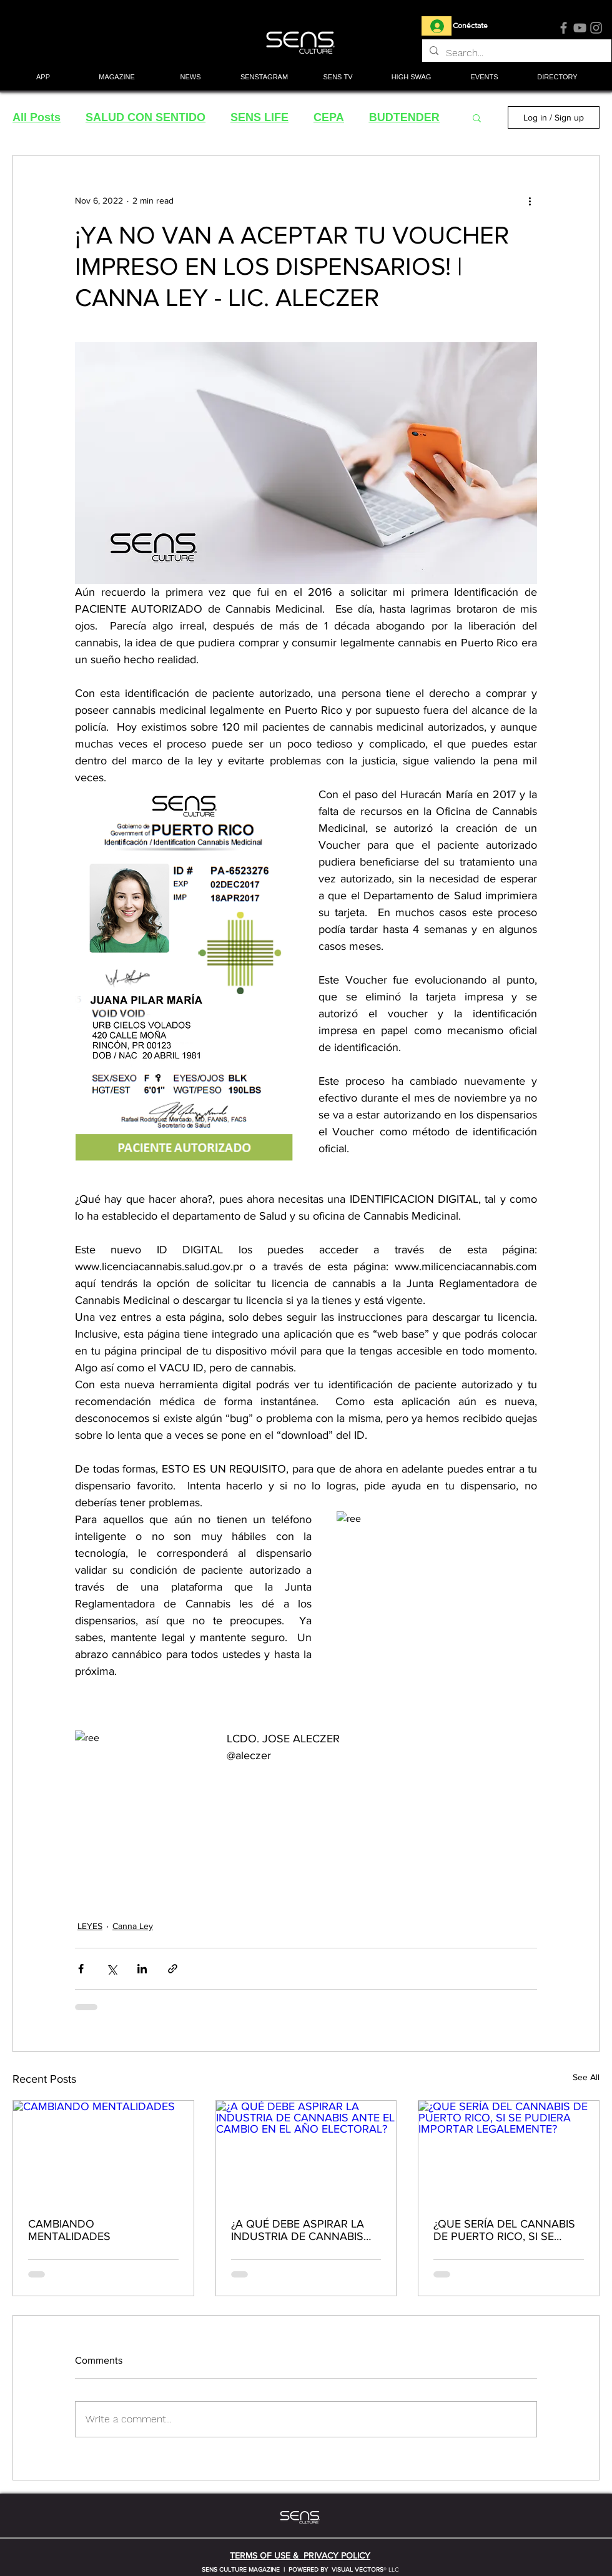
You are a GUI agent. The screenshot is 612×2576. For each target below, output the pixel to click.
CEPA (328, 117)
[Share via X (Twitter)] (111, 1969)
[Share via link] (173, 1969)
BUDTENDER (404, 117)
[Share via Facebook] (81, 1969)
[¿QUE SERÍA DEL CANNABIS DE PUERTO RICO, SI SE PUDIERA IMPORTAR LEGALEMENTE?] (508, 2151)
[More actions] (529, 200)
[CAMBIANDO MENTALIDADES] (103, 2151)
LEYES (89, 1926)
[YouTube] (580, 28)
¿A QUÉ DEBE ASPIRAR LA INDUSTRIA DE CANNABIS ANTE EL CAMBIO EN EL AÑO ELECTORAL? (305, 2230)
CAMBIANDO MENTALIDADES (69, 2230)
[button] (117, 78)
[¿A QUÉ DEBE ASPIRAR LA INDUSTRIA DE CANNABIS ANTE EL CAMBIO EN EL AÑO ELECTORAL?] (306, 2151)
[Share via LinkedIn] (142, 1969)
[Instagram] (596, 28)
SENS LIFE (259, 117)
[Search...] (515, 53)
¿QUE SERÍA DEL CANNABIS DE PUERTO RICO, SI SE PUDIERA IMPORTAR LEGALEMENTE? (504, 2230)
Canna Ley (132, 1926)
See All (586, 2077)
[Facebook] (563, 28)
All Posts (36, 117)
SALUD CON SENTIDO (145, 117)
